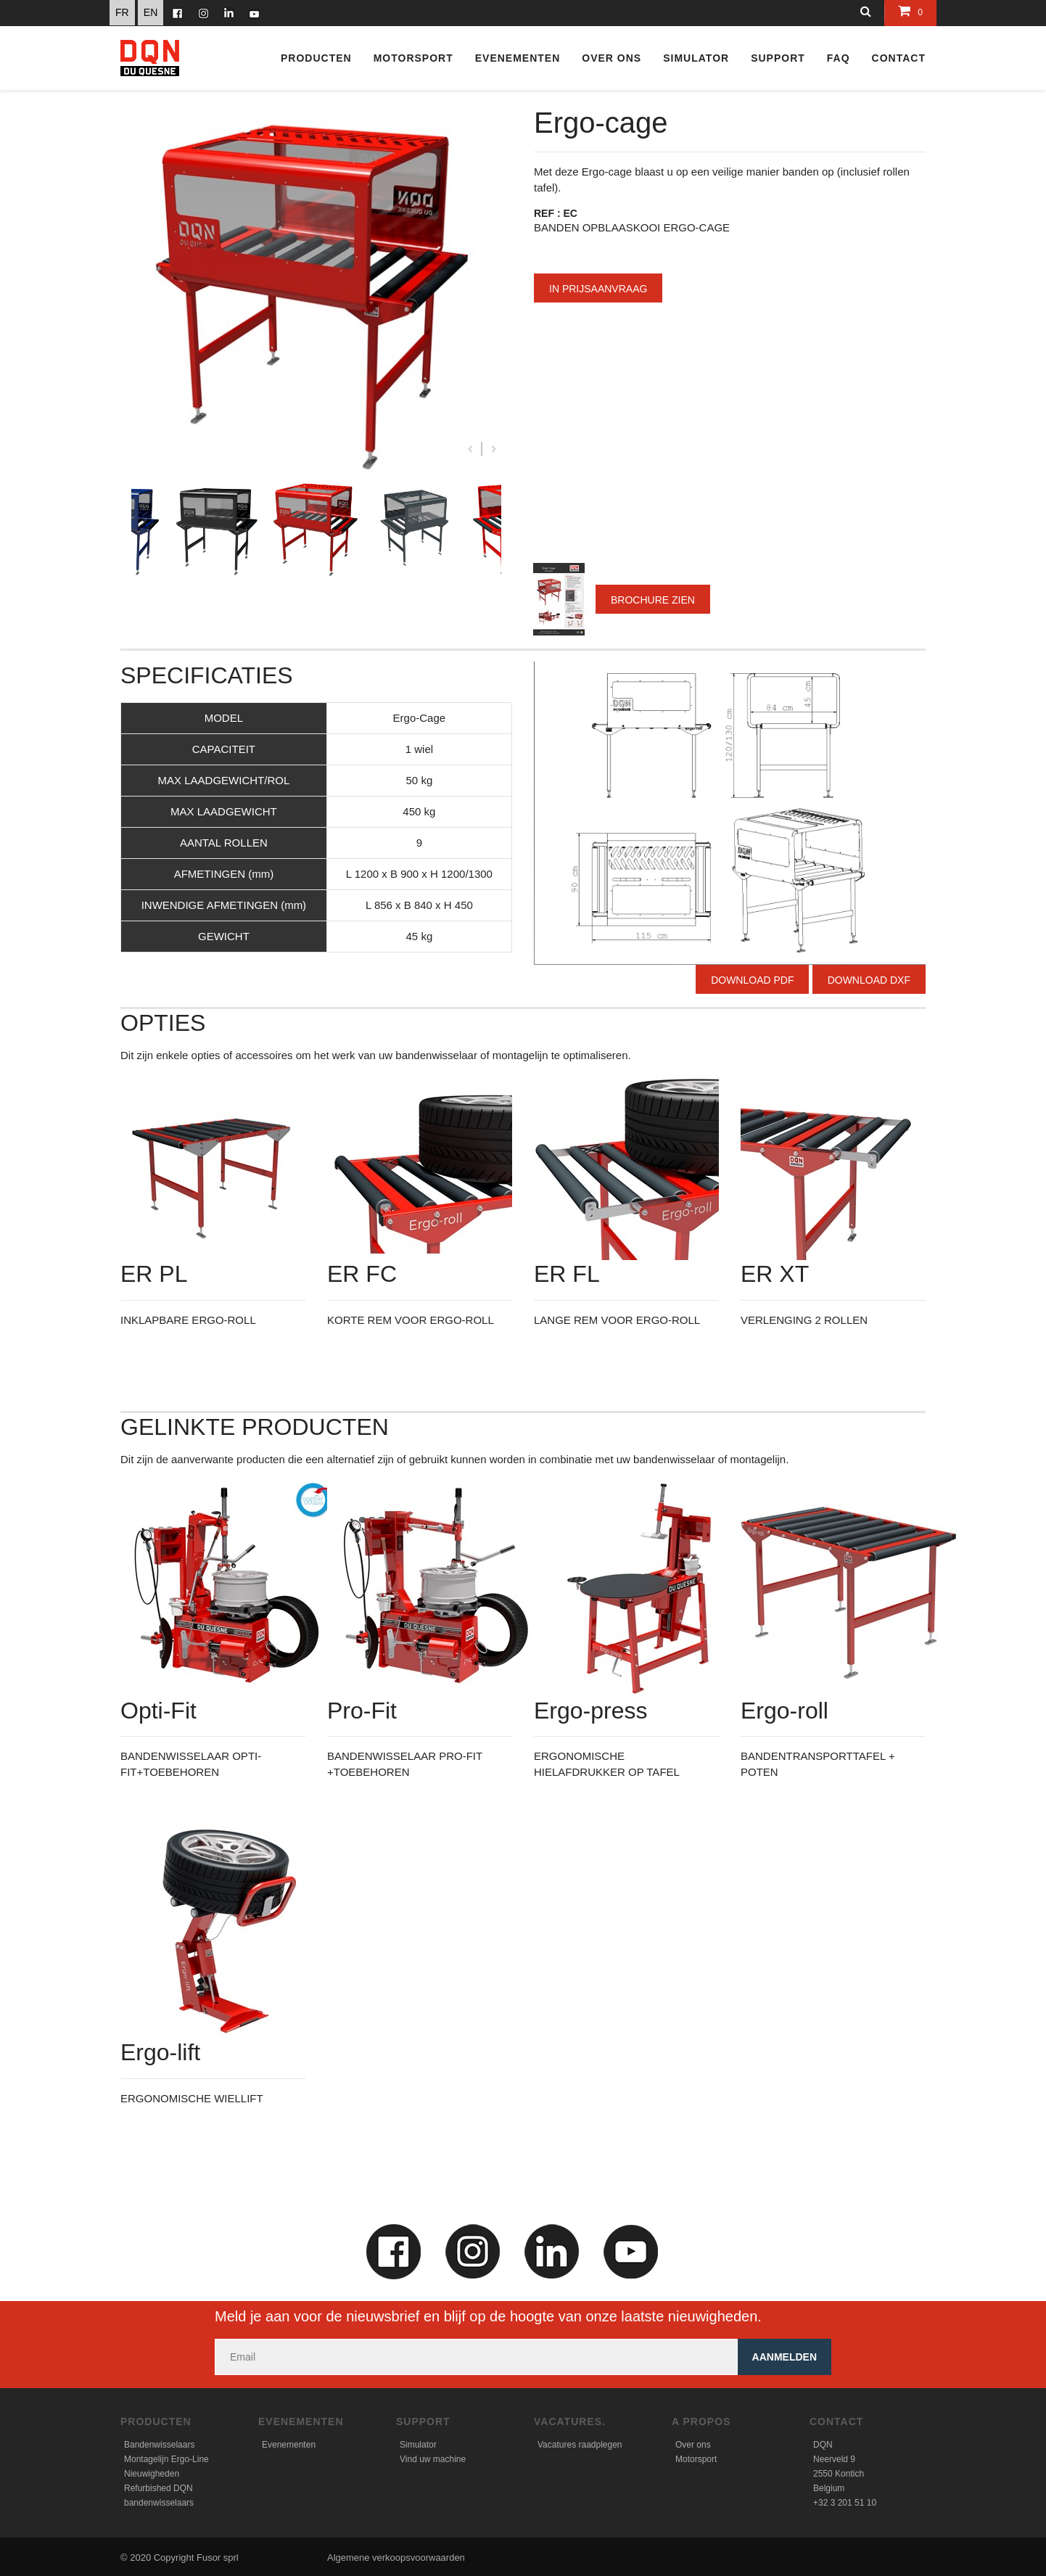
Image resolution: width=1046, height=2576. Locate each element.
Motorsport (413, 58)
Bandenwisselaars (159, 2445)
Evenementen (301, 2421)
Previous (470, 449)
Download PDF (752, 980)
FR (122, 12)
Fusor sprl (218, 2557)
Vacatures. (570, 2421)
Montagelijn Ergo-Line (166, 2459)
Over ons (693, 2445)
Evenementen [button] (518, 58)
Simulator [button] (696, 58)
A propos (701, 2421)
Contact (836, 2421)
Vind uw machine (433, 2459)
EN (150, 12)
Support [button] (778, 58)
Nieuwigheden (151, 2474)
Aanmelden (784, 2357)
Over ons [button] (611, 58)
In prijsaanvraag (598, 289)
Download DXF (869, 980)
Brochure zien (653, 600)
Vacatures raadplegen (580, 2445)
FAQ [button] (838, 58)
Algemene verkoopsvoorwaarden (396, 2557)
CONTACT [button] (899, 58)
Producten (316, 58)
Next (494, 449)
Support (423, 2421)
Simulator (418, 2445)
